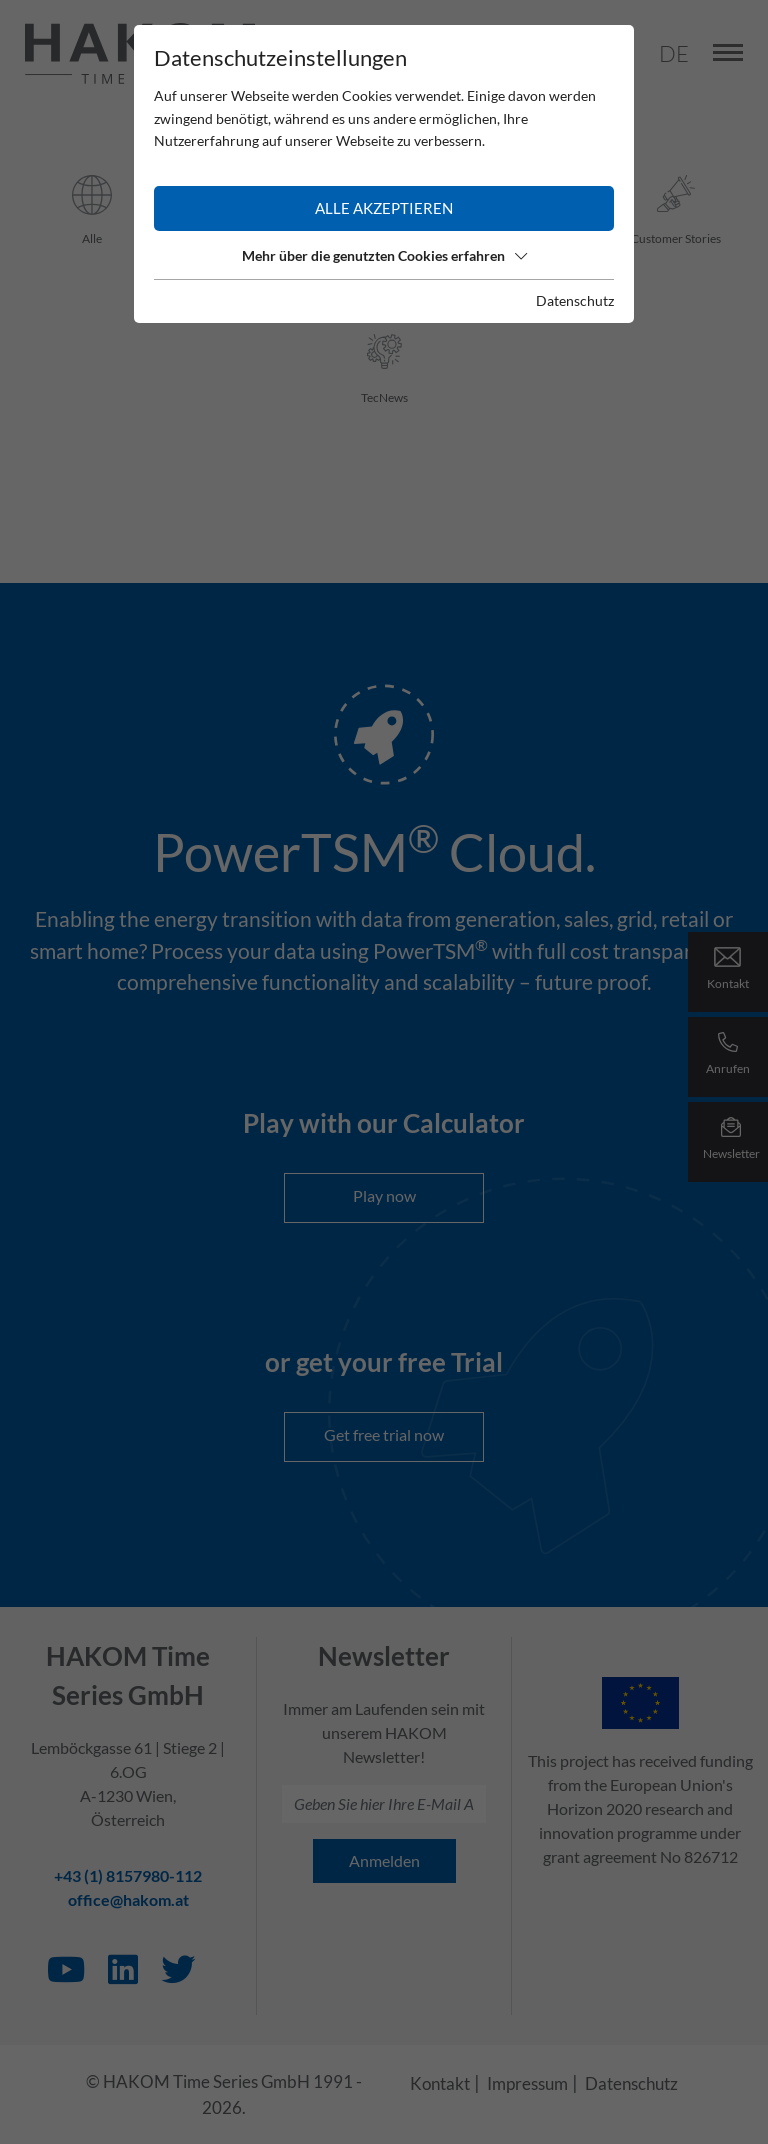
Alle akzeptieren (384, 208)
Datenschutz (575, 300)
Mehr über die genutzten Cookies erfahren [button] (384, 255)
